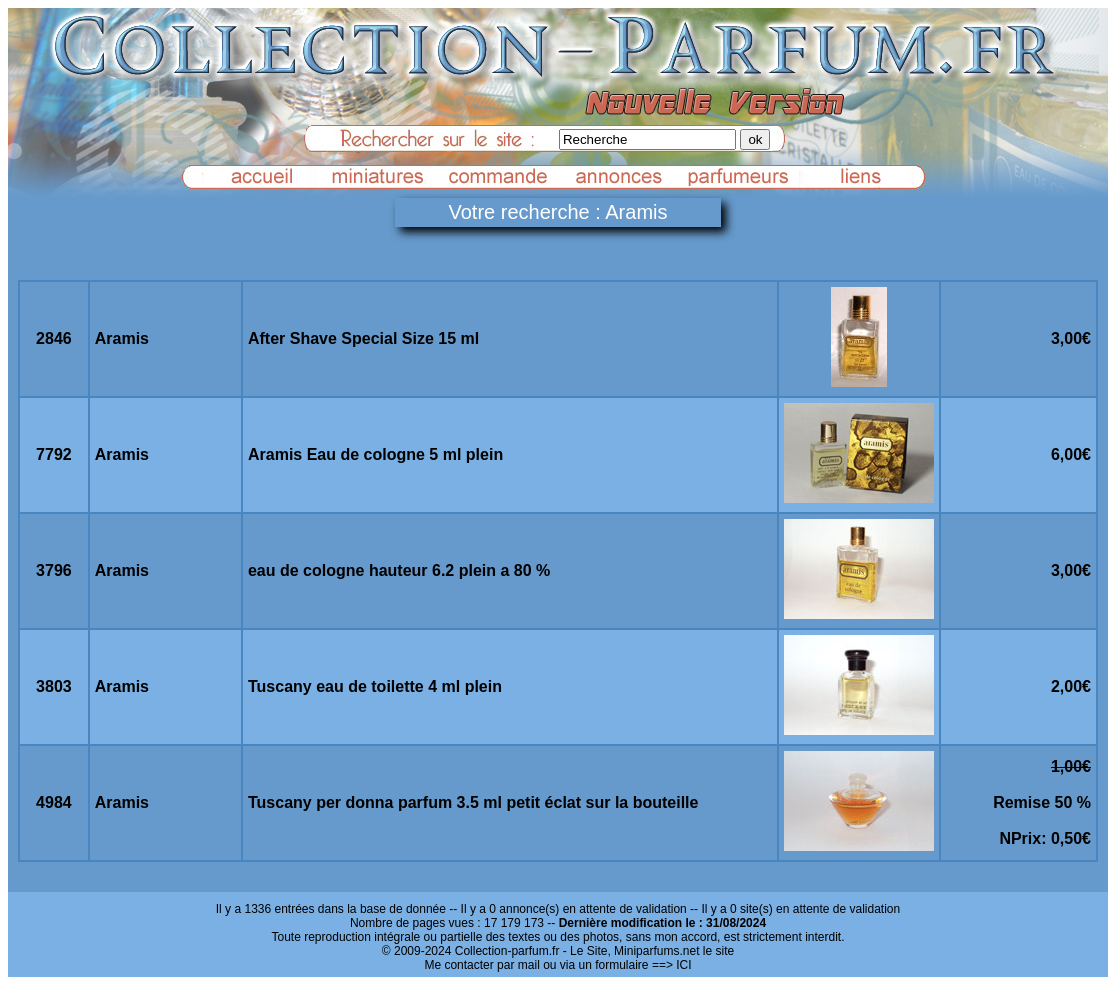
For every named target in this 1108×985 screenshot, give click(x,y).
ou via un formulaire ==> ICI (617, 965)
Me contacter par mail (481, 965)
